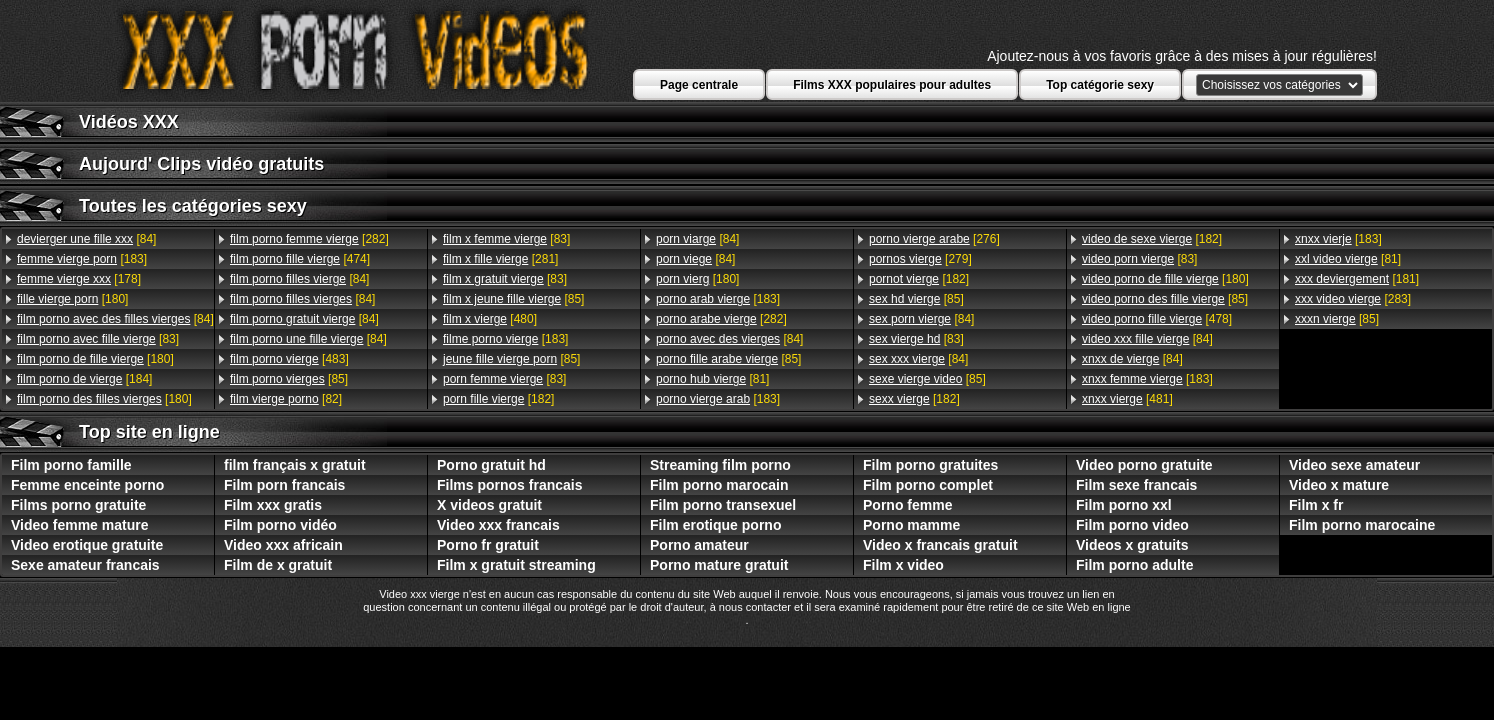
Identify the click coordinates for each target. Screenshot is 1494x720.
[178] (79, 279)
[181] (1357, 279)
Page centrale (699, 85)
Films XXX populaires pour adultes (892, 85)
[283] (1353, 299)
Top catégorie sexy (1100, 85)
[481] (1127, 399)
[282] (309, 239)
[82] (286, 399)
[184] (84, 379)
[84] (86, 239)
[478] (1157, 319)
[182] (498, 399)
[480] (490, 319)
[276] (934, 239)
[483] (289, 359)
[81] (712, 379)
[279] (920, 259)
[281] (500, 259)
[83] (98, 339)
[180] (72, 299)
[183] (82, 259)
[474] (300, 259)
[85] (289, 379)
